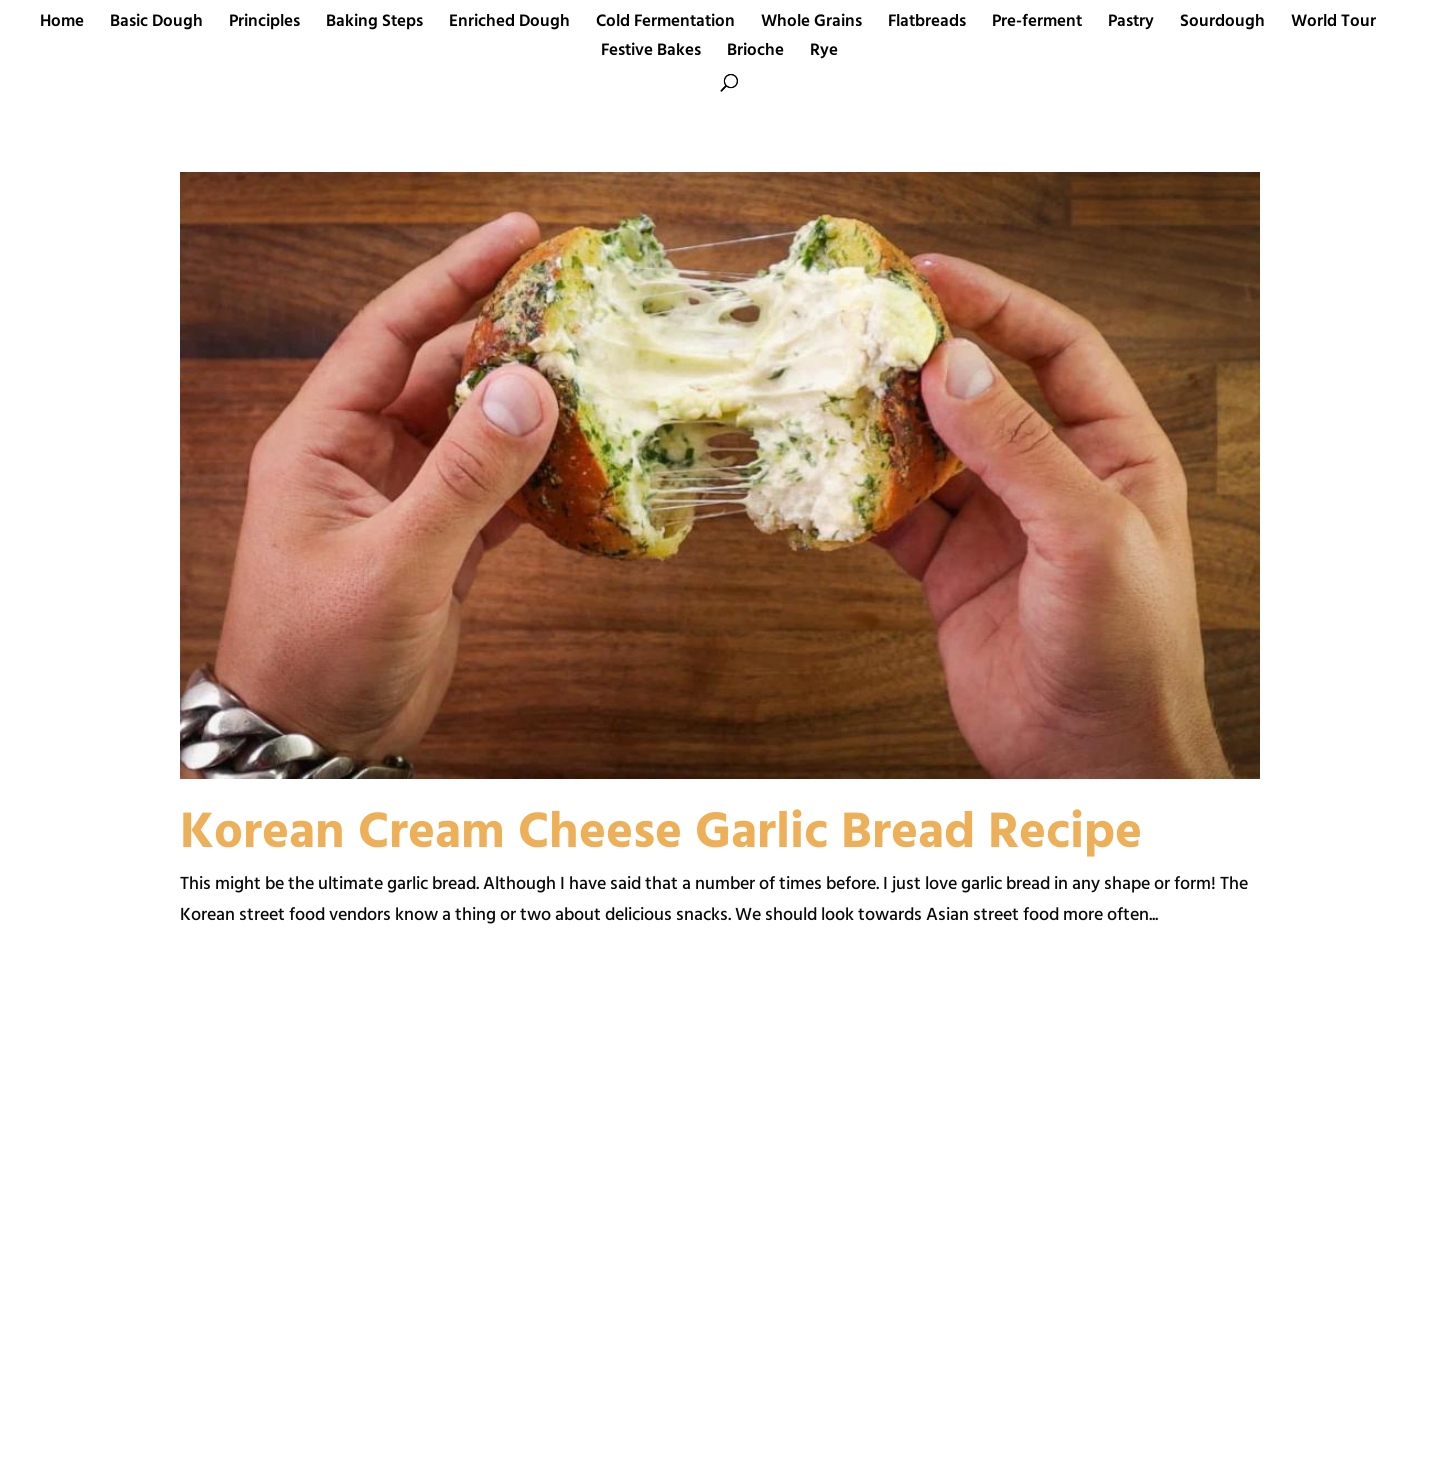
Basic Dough (156, 25)
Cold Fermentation (665, 25)
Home (62, 25)
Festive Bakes (651, 54)
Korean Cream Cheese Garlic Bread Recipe (661, 834)
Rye (824, 54)
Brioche (755, 54)
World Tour (1333, 25)
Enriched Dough (509, 25)
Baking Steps (374, 25)
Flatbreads (927, 25)
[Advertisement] (435, 1235)
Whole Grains (811, 25)
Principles (264, 25)
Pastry (1131, 25)
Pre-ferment (1037, 25)
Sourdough (1222, 25)
